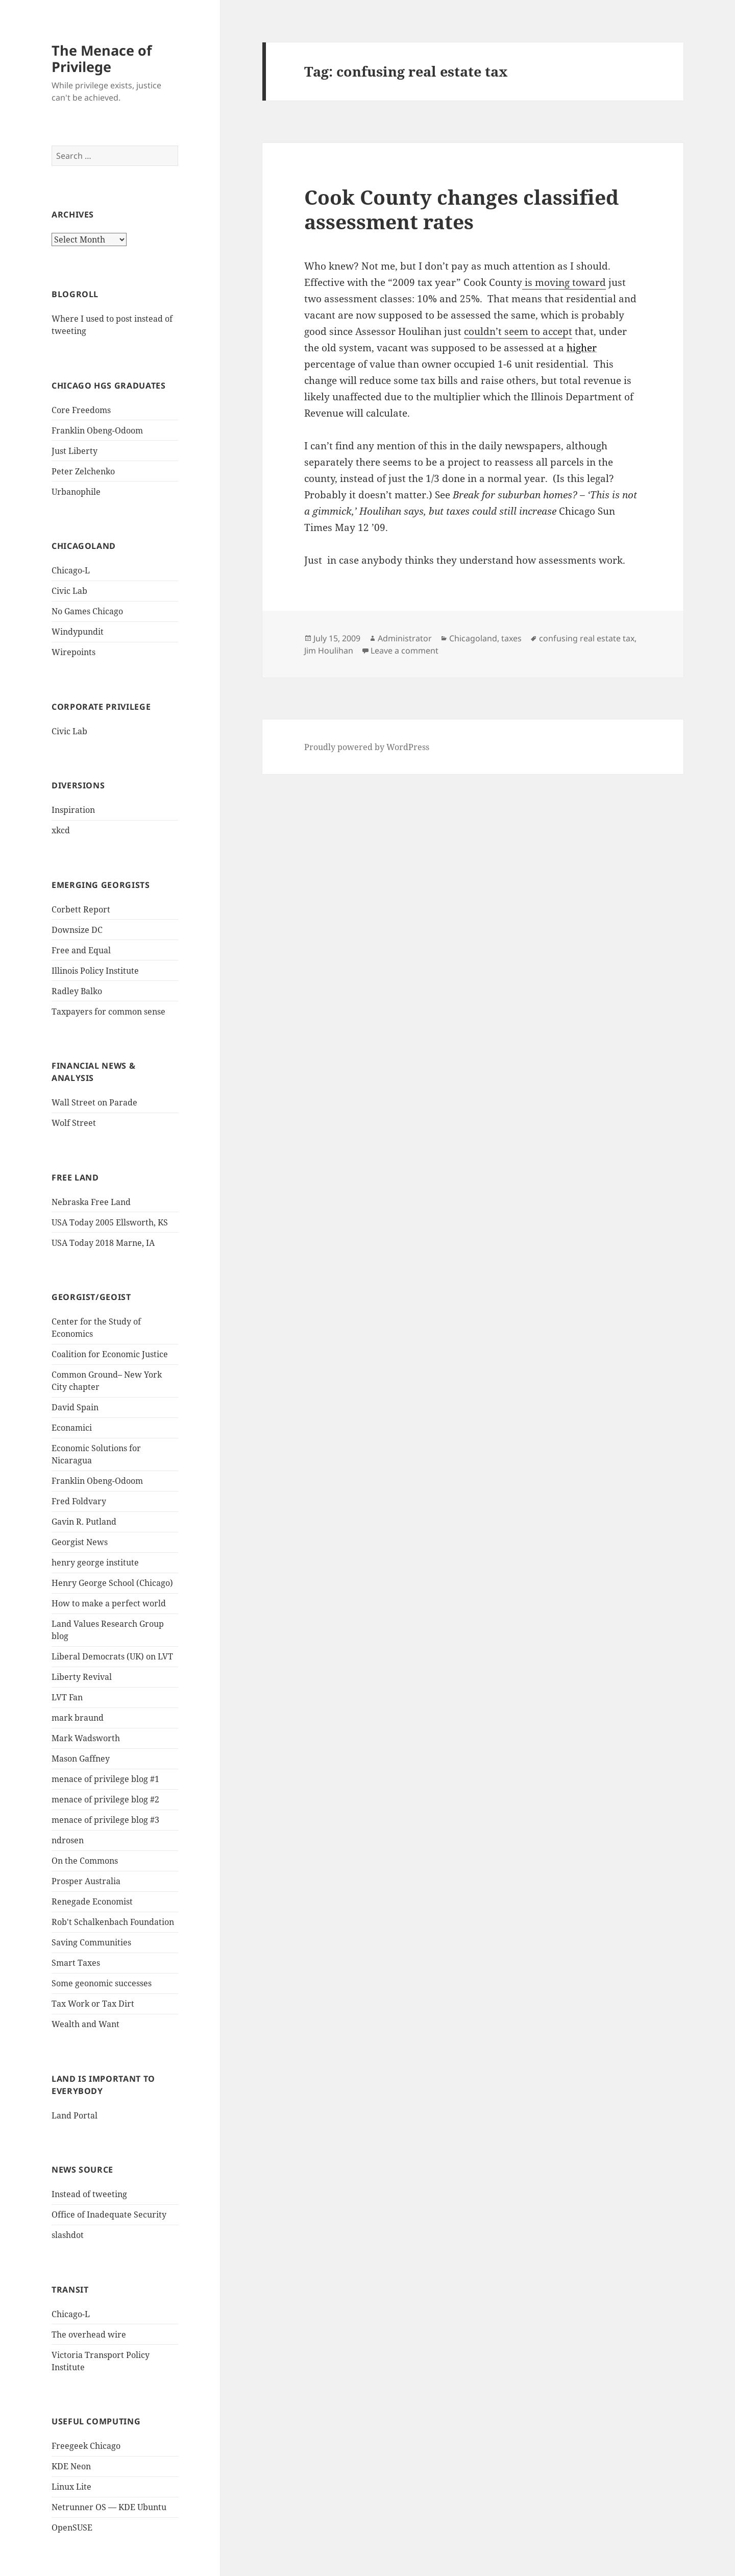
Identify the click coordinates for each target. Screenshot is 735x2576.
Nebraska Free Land (91, 1202)
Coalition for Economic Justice (110, 1354)
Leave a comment (404, 650)
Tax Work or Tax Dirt (93, 2003)
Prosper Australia (86, 1881)
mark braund (78, 1717)
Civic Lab (69, 590)
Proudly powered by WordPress (366, 747)
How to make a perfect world (109, 1603)
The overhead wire (89, 2334)
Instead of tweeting (89, 2194)
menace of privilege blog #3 (105, 1819)
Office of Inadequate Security (109, 2214)
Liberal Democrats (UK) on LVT (112, 1656)
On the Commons (85, 1860)
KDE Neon (71, 2466)
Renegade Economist (92, 1901)
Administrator (405, 638)
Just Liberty (74, 450)
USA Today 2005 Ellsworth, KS (110, 1222)
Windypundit (78, 631)
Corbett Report (81, 909)
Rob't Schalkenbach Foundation (113, 1922)
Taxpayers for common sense (108, 1011)
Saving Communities (91, 1942)
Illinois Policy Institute (95, 970)
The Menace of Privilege (102, 58)
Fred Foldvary (79, 1501)
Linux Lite (71, 2486)
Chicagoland (473, 638)
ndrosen (68, 1840)
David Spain (75, 1407)
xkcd (61, 830)
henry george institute (95, 1562)
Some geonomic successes (102, 1983)
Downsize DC (77, 929)
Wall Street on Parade (94, 1102)
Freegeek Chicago (86, 2445)
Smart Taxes (76, 1962)
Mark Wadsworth (86, 1738)
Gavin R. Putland (84, 1521)
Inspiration (73, 809)
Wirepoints (73, 652)
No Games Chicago (87, 611)
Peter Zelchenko (83, 471)
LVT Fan (67, 1697)
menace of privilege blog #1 (105, 1779)
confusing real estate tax (586, 638)
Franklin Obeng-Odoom (97, 430)
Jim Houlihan (328, 650)
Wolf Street (74, 1122)
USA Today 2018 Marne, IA (103, 1242)
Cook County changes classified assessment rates (461, 209)
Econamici (72, 1427)
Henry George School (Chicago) (112, 1582)
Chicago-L (71, 570)
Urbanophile (76, 491)
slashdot (68, 2235)
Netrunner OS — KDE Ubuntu (109, 2507)
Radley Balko (77, 991)
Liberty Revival (82, 1676)
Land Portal (74, 2115)
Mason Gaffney (81, 1758)
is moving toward (564, 282)
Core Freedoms (81, 410)
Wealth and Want (85, 2024)
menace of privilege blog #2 (105, 1799)
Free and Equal (81, 950)
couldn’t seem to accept (518, 331)
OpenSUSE (72, 2527)
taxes (511, 638)
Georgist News (80, 1542)
